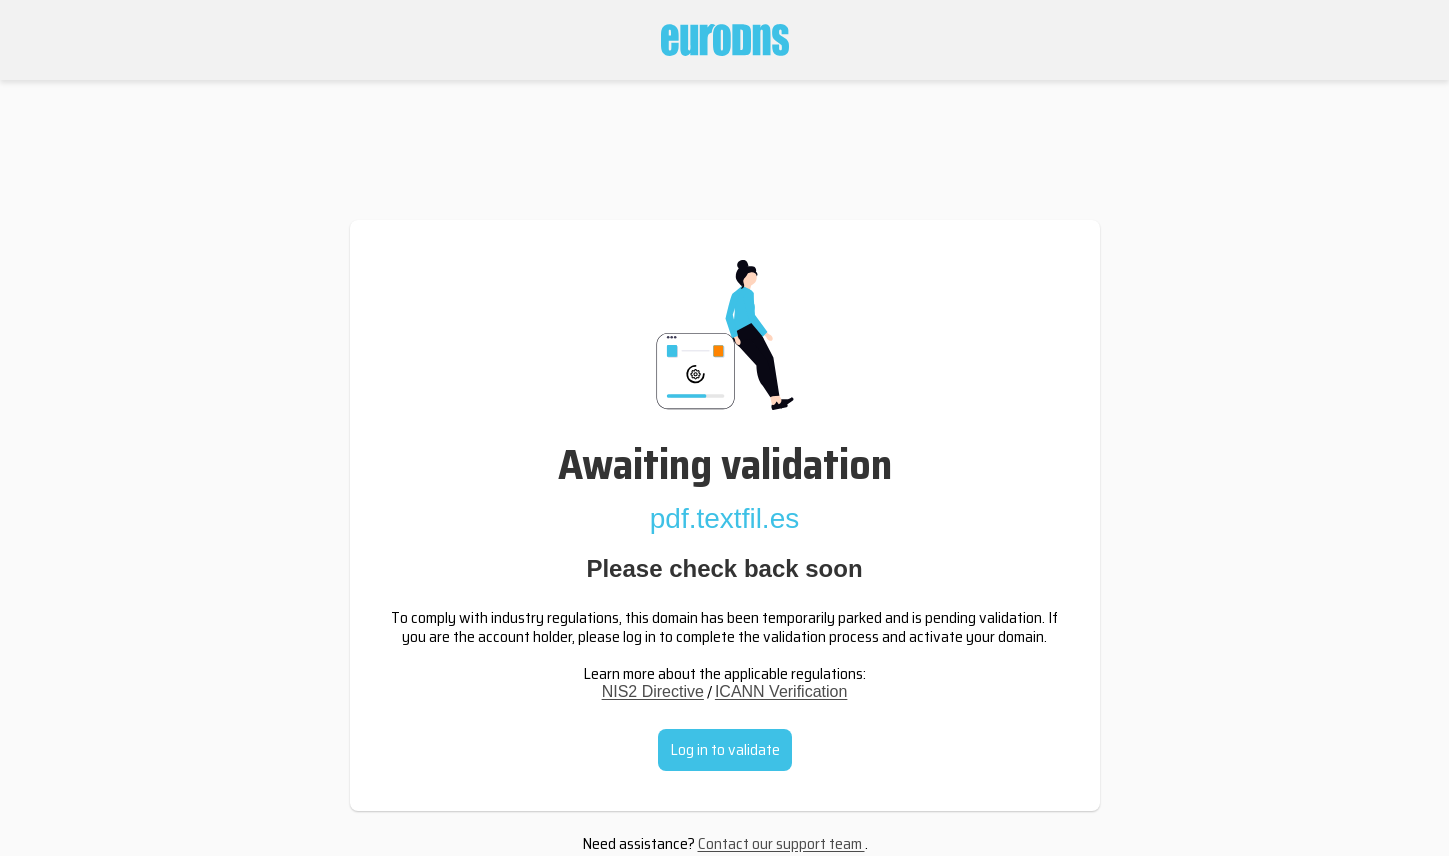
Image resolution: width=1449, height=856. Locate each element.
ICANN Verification (781, 691)
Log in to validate (725, 749)
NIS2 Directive (653, 691)
